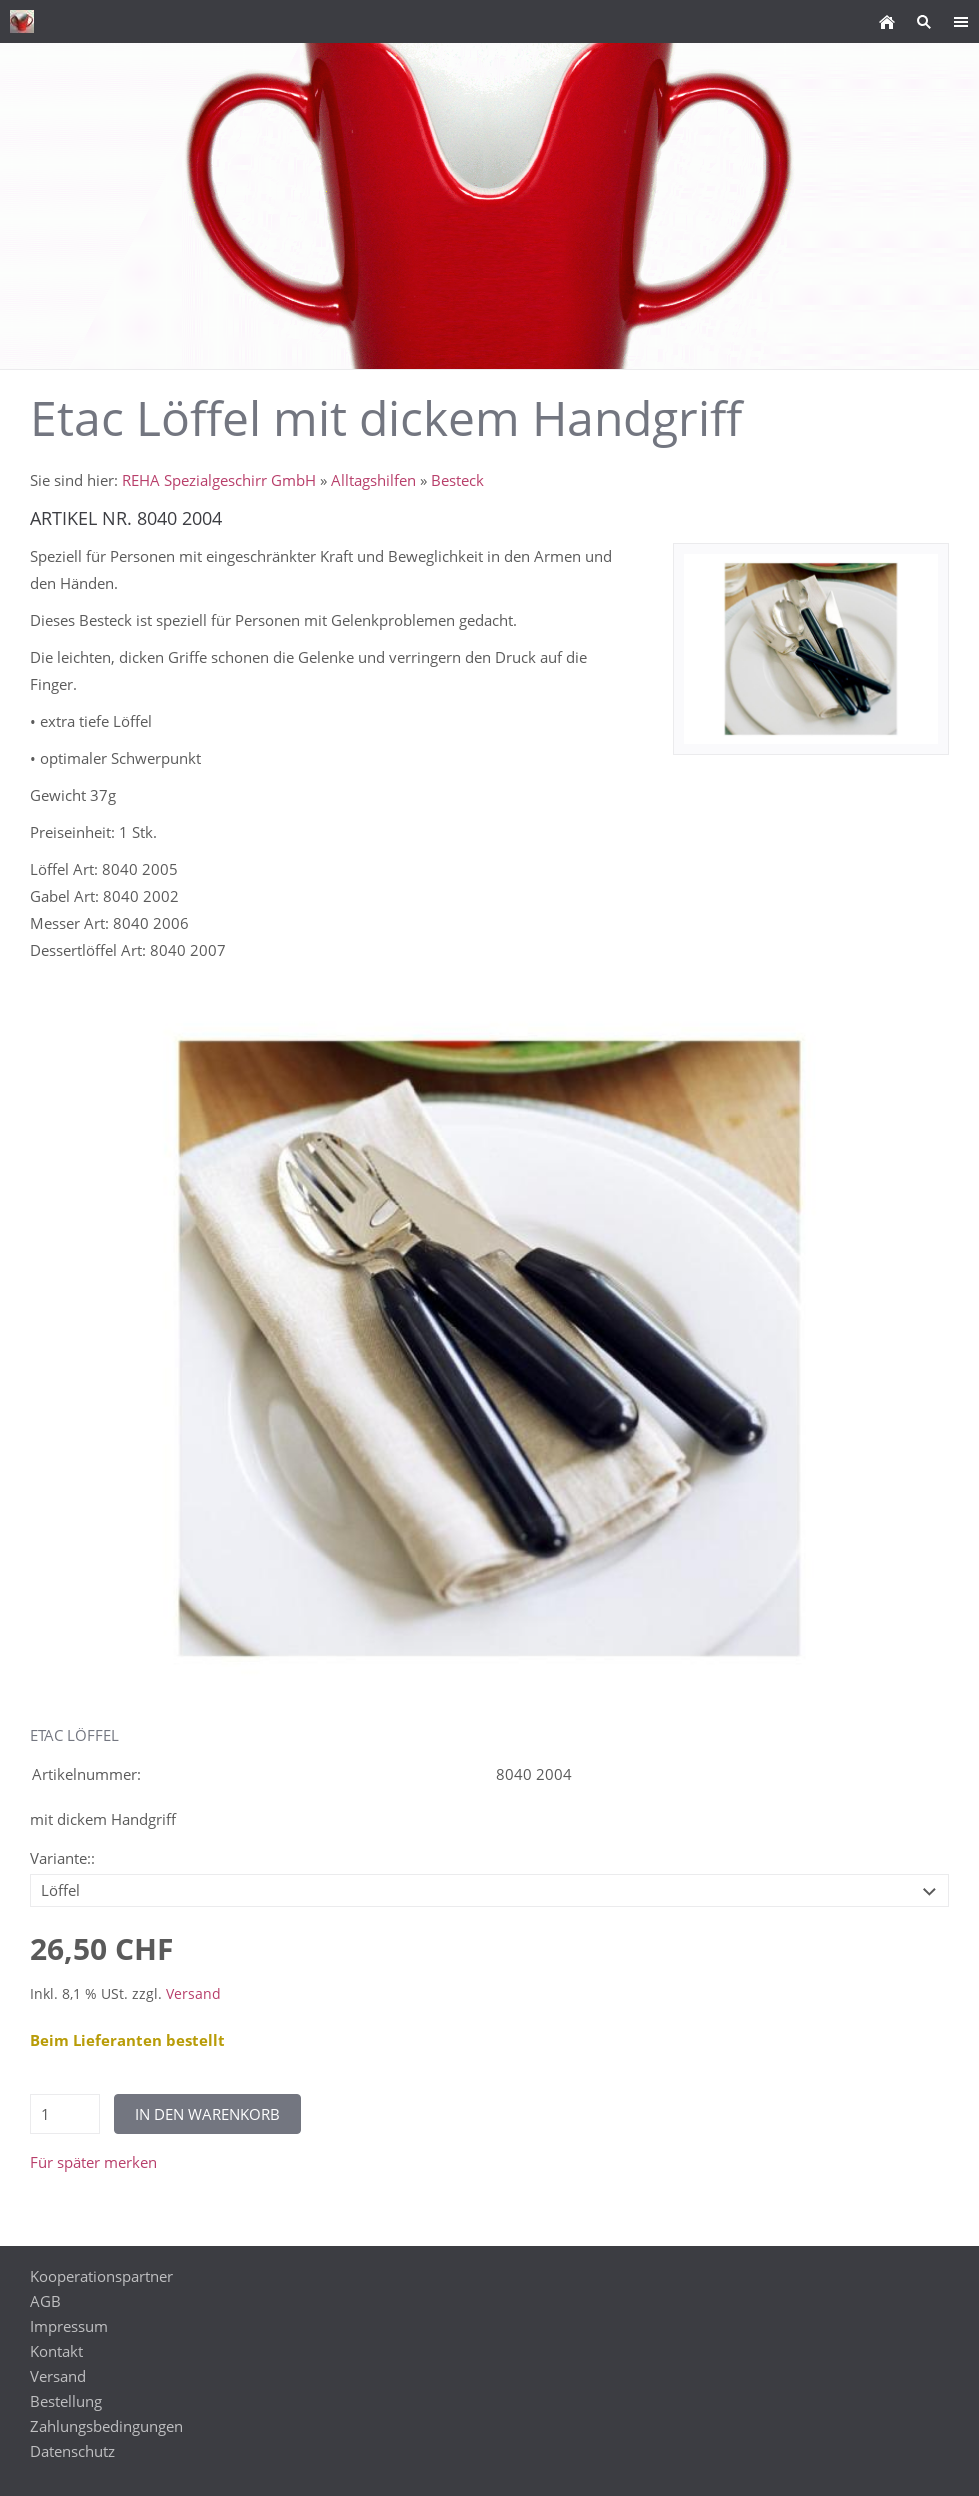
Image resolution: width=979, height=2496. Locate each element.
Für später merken (93, 2162)
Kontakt (56, 2351)
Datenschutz (72, 2451)
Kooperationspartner (101, 2276)
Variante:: (62, 1858)
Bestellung (66, 2401)
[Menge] (65, 2114)
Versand (193, 1994)
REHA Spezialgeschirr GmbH (219, 480)
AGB (45, 2301)
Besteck (457, 480)
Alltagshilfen (373, 480)
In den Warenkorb (207, 2114)
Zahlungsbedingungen (106, 2426)
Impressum (69, 2326)
